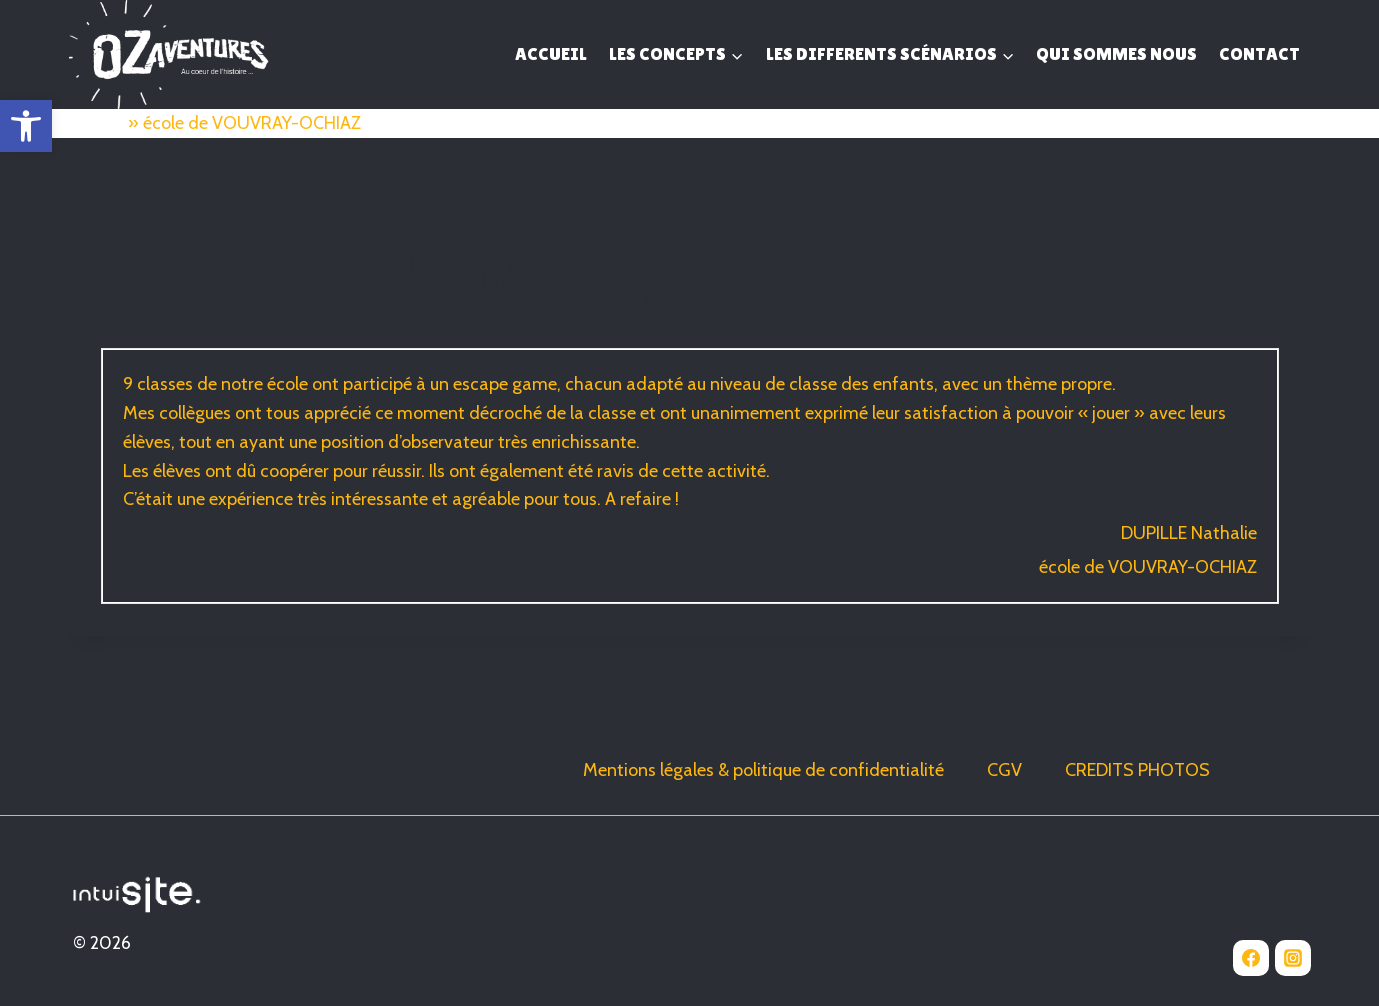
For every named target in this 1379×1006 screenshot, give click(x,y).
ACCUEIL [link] (551, 53)
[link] (26, 126)
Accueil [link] (96, 123)
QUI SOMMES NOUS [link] (1116, 53)
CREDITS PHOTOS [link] (1137, 770)
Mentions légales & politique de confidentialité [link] (763, 770)
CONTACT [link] (1259, 53)
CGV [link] (1004, 770)
